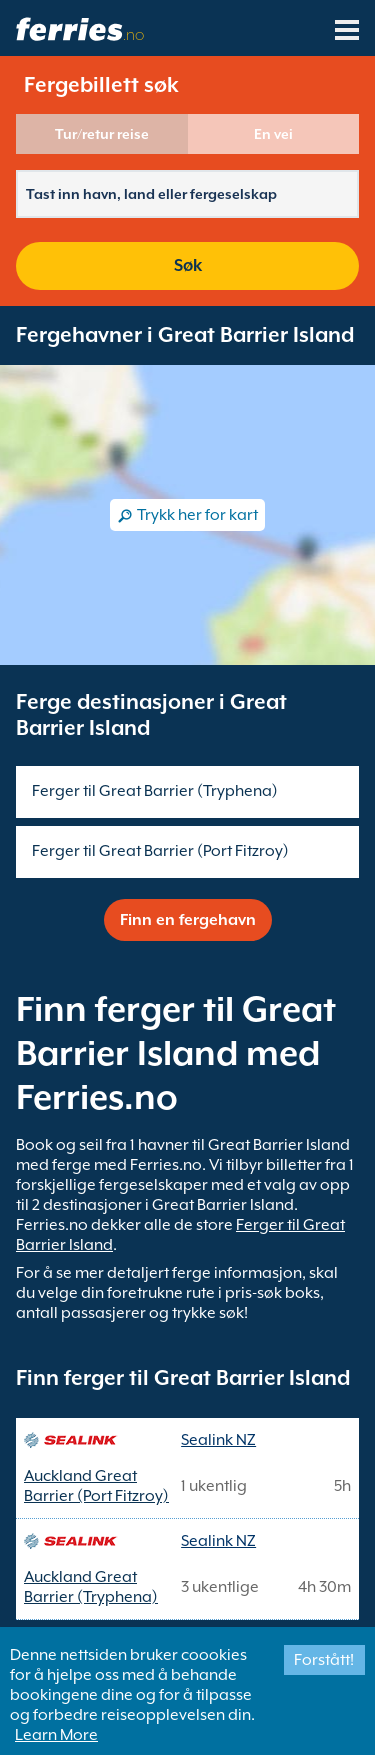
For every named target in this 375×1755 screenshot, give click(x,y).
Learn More (56, 1735)
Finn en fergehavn (188, 920)
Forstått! (324, 1660)
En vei (273, 134)
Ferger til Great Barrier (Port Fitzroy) (160, 851)
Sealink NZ (218, 1440)
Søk (188, 265)
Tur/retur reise (102, 134)
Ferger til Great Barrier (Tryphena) (155, 791)
